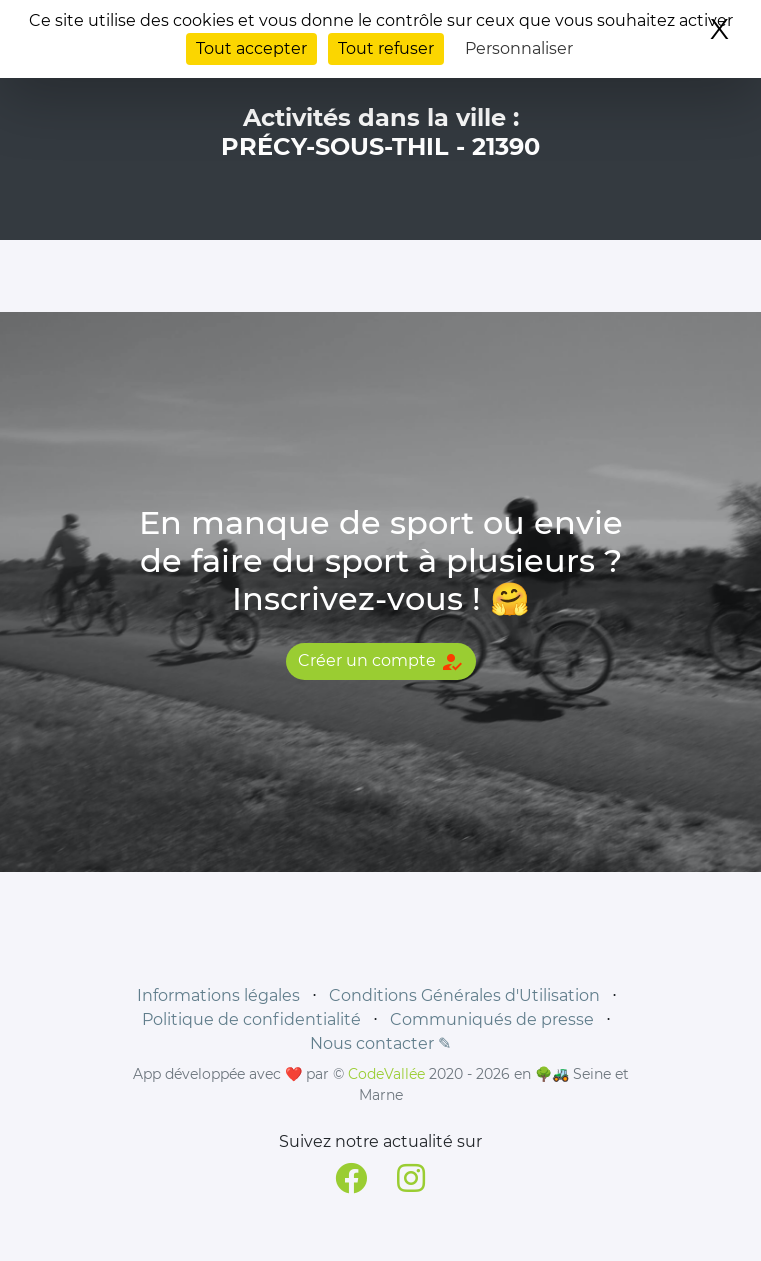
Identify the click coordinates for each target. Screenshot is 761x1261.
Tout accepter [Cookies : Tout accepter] (251, 48)
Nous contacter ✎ (380, 1043)
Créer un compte (381, 662)
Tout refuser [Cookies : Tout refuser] (386, 48)
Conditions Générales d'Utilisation (464, 995)
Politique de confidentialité (251, 1019)
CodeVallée (386, 1074)
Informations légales (218, 995)
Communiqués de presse (492, 1019)
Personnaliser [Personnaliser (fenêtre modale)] (519, 48)
